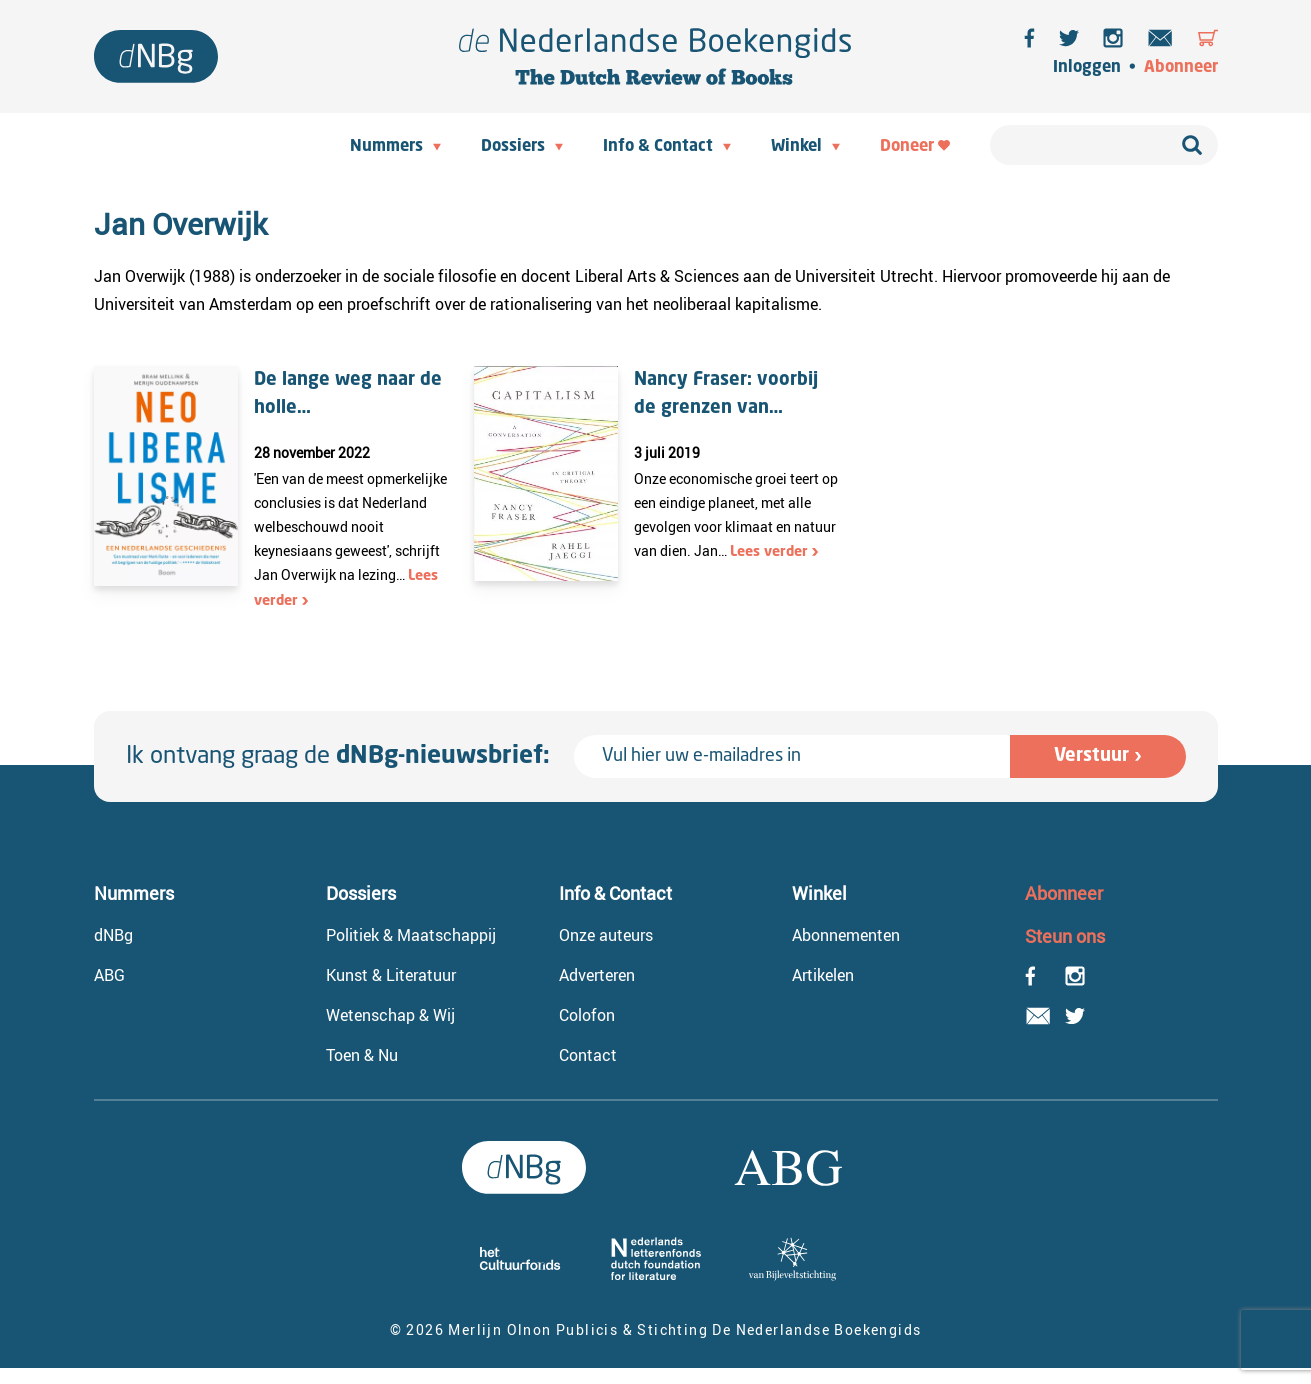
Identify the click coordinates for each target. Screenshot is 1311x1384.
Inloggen (1087, 68)
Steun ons (1065, 936)
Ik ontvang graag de (338, 757)
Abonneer (1181, 68)
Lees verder (769, 552)
